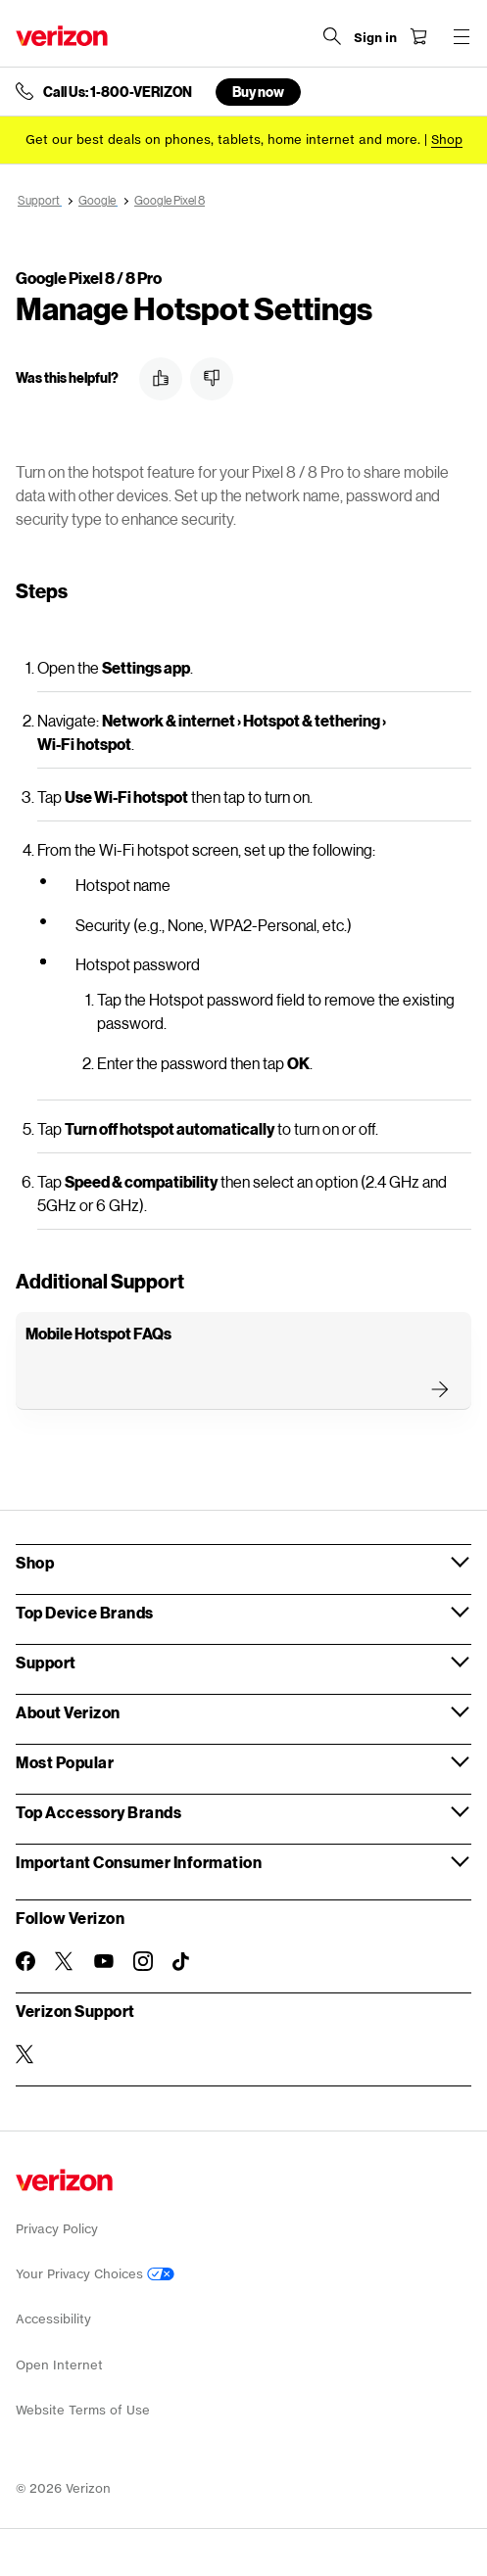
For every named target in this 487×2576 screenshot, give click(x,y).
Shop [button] (35, 1562)
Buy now (258, 91)
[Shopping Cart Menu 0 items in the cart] (418, 36)
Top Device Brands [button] (85, 1612)
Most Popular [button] (65, 1762)
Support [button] (46, 1662)
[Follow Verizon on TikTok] (182, 1962)
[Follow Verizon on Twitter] (64, 1961)
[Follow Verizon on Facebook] (25, 1961)
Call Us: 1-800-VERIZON (117, 92)
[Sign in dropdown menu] (375, 38)
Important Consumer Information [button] (139, 1861)
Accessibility (53, 2319)
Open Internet (59, 2365)
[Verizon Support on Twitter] (25, 2054)
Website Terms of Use (83, 2410)
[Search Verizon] (332, 36)
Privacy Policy (57, 2229)
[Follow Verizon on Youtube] (104, 1961)
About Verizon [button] (68, 1712)
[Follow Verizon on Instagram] (143, 1961)
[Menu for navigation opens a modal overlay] (461, 36)
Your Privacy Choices (95, 2274)
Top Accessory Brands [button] (98, 1812)
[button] (160, 378)
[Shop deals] (447, 139)
